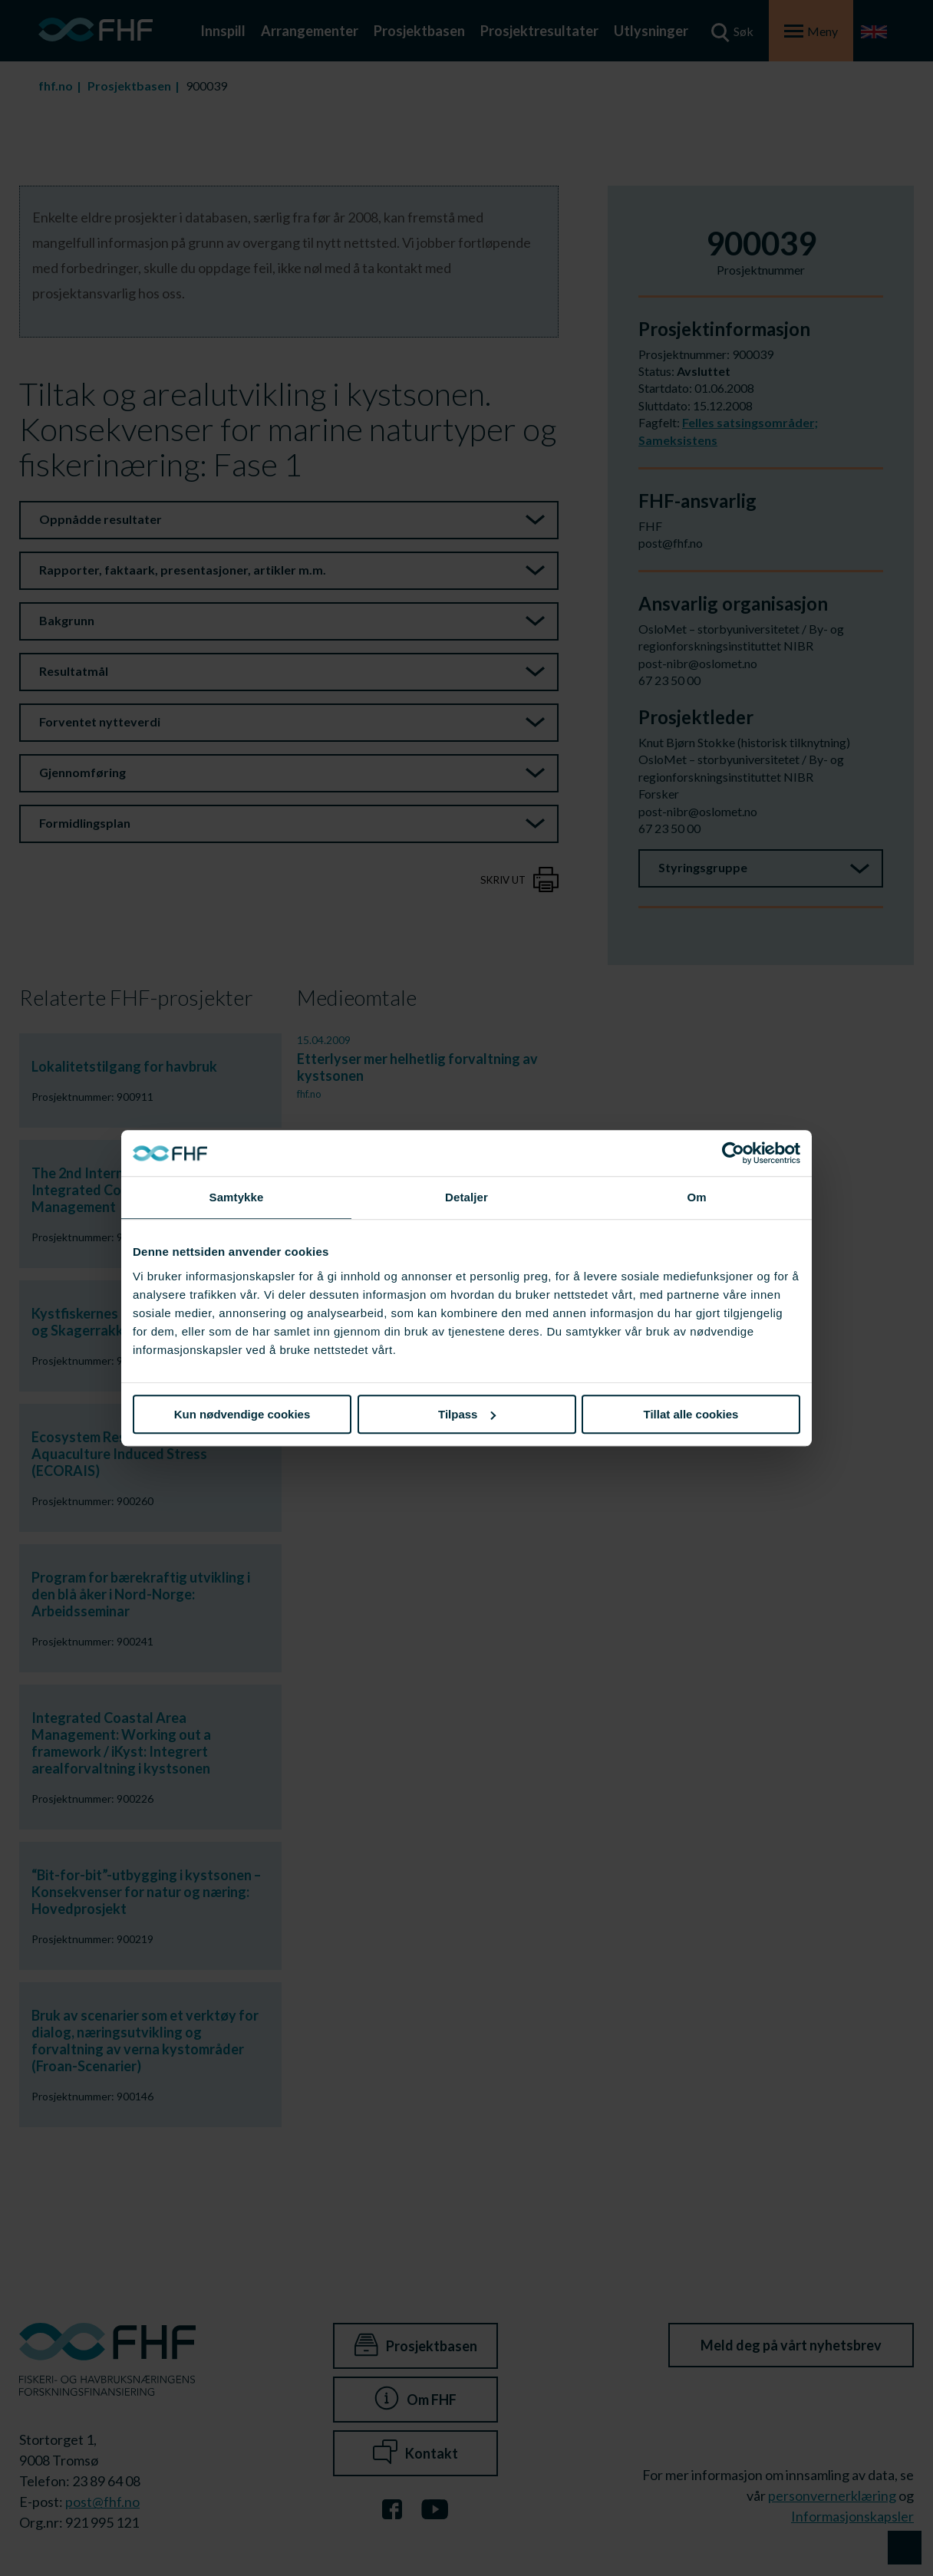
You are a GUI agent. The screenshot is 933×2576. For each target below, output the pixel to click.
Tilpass (467, 1414)
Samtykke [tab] (236, 1197)
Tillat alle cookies (691, 1414)
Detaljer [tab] (466, 1197)
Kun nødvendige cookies (242, 1414)
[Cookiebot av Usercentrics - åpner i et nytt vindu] (733, 1152)
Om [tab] (696, 1197)
